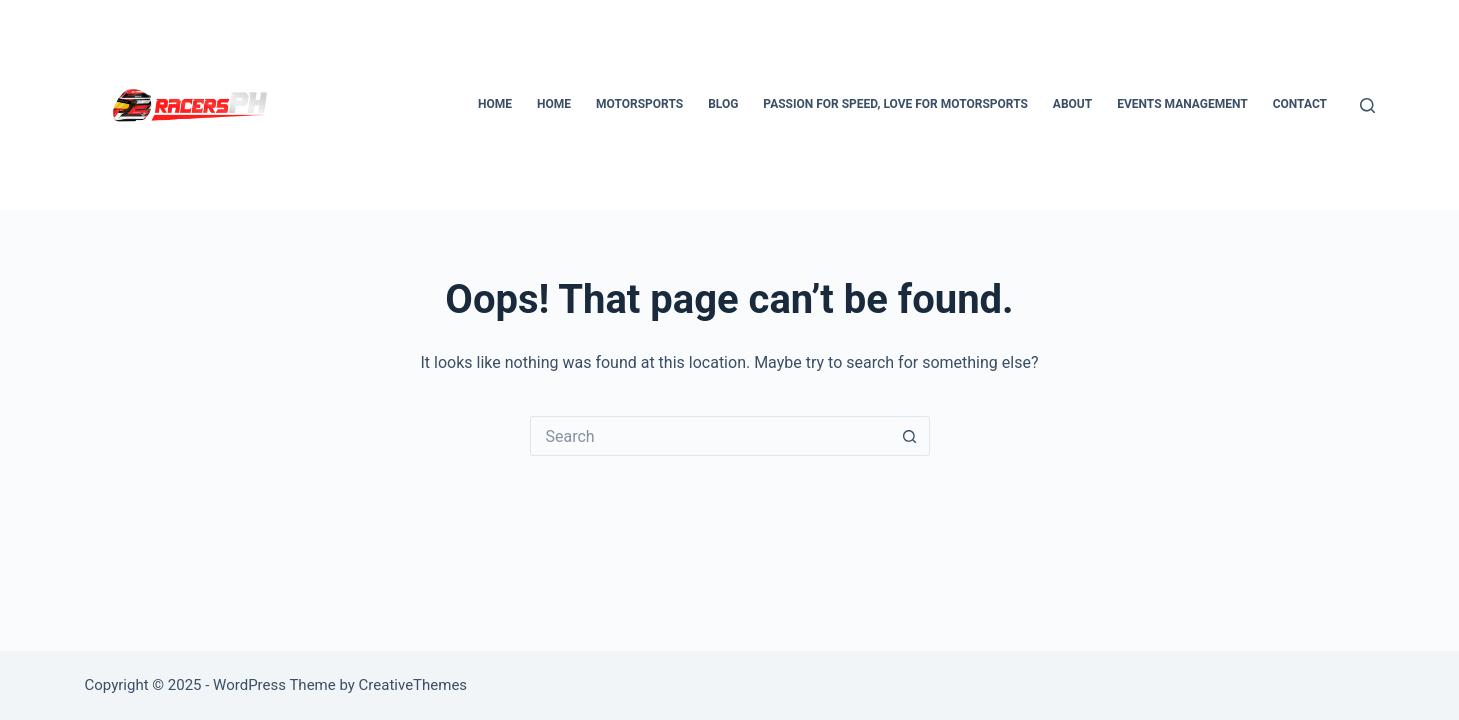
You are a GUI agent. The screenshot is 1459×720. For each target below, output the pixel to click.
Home (495, 104)
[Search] (1367, 105)
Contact (1300, 104)
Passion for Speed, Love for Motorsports (895, 104)
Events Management (1182, 104)
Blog (723, 104)
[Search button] (910, 436)
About (1072, 104)
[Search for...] (710, 436)
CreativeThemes (413, 685)
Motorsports (639, 104)
